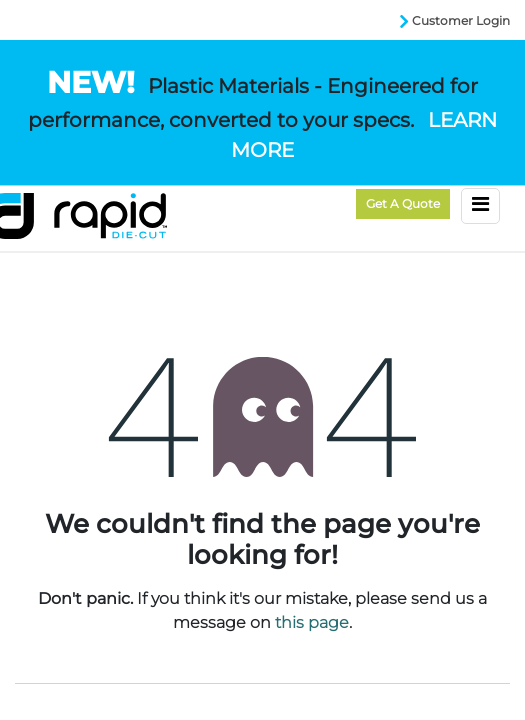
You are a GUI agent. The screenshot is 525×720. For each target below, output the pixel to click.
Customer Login (461, 20)
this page (312, 622)
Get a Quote (403, 203)
